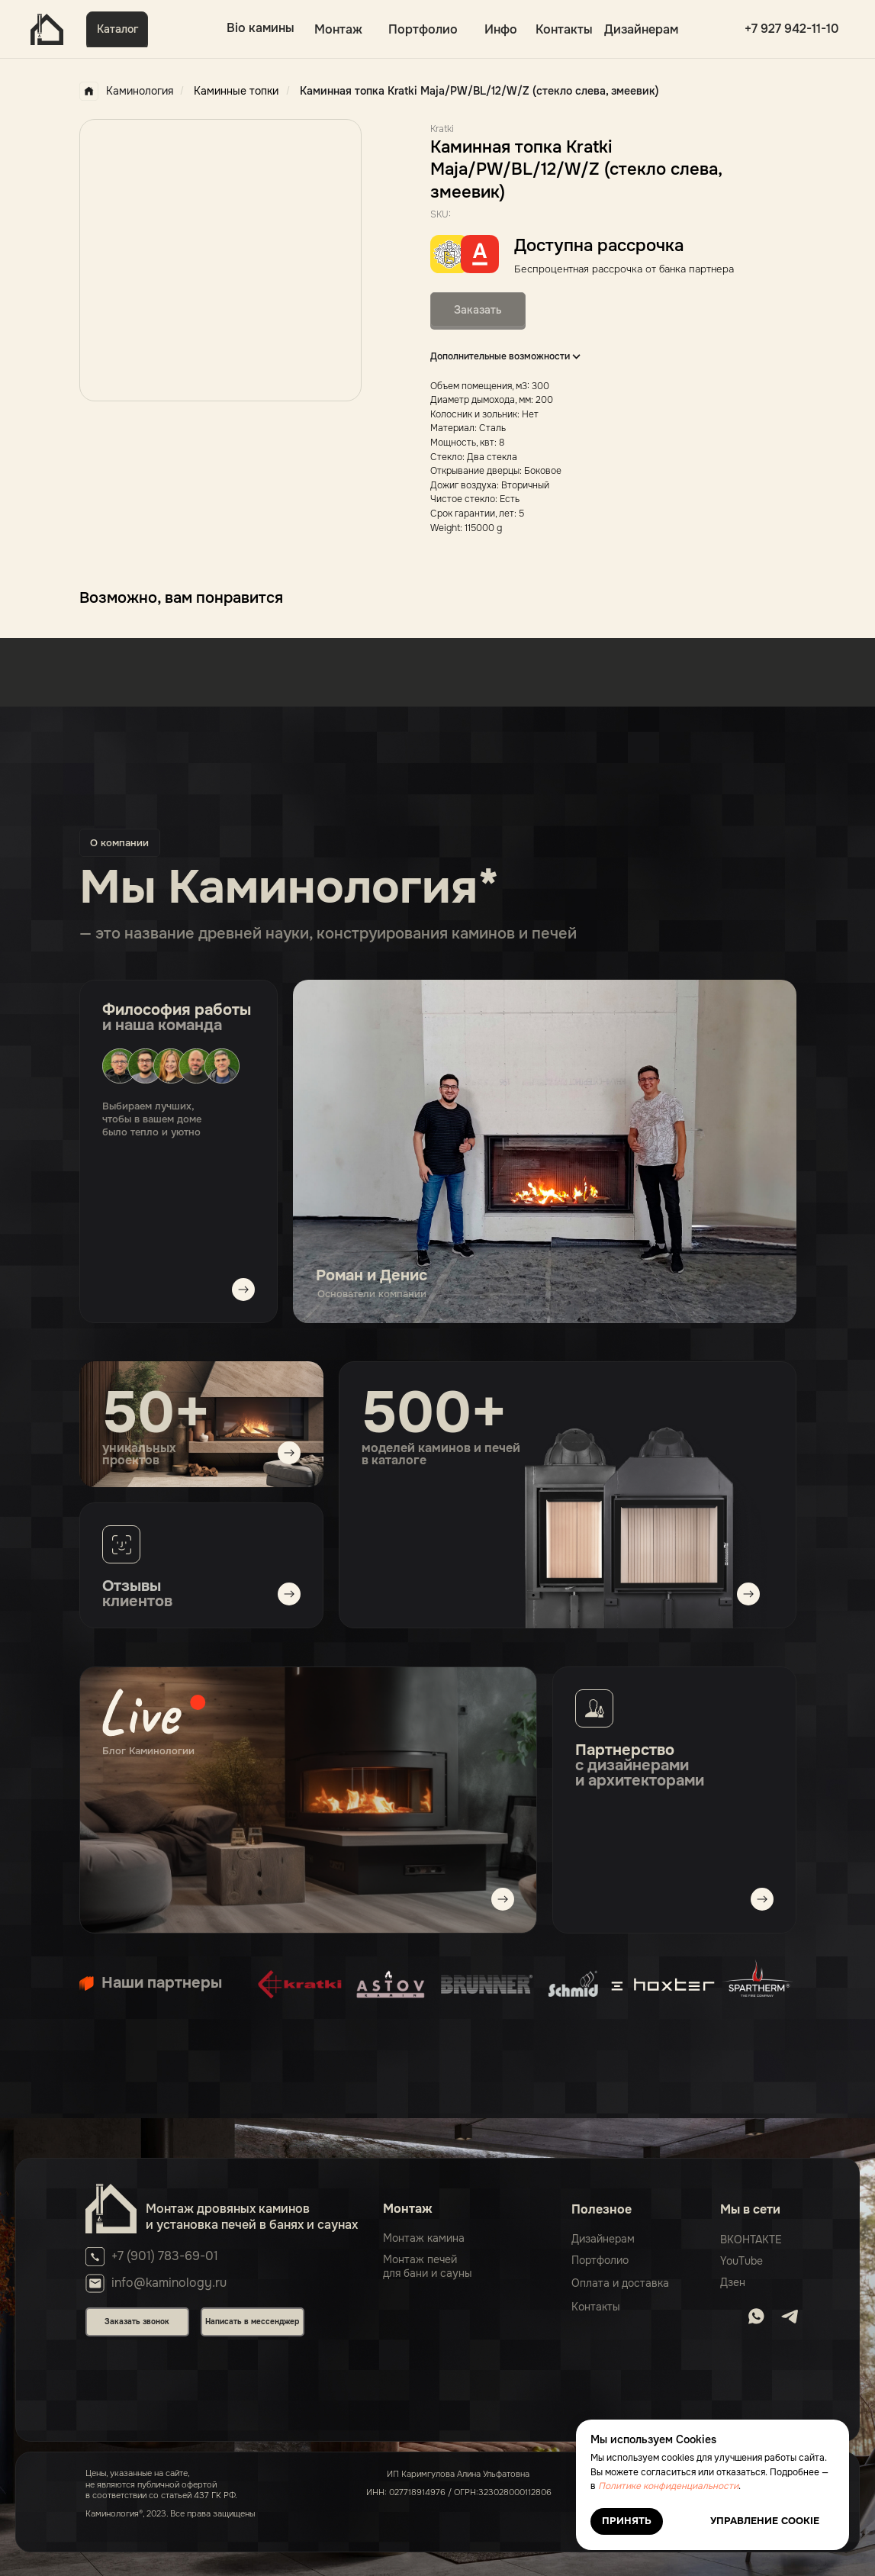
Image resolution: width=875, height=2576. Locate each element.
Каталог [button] (117, 29)
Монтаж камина (424, 2238)
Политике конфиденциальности (668, 2486)
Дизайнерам (641, 29)
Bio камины (260, 28)
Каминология (126, 91)
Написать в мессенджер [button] (252, 2321)
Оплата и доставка (620, 2283)
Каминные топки (236, 91)
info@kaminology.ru (169, 2283)
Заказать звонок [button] (137, 2321)
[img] (308, 1800)
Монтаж (338, 29)
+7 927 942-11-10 (792, 29)
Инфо (500, 29)
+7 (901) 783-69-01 (164, 2256)
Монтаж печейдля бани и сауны (427, 2266)
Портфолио (423, 29)
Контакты (564, 29)
